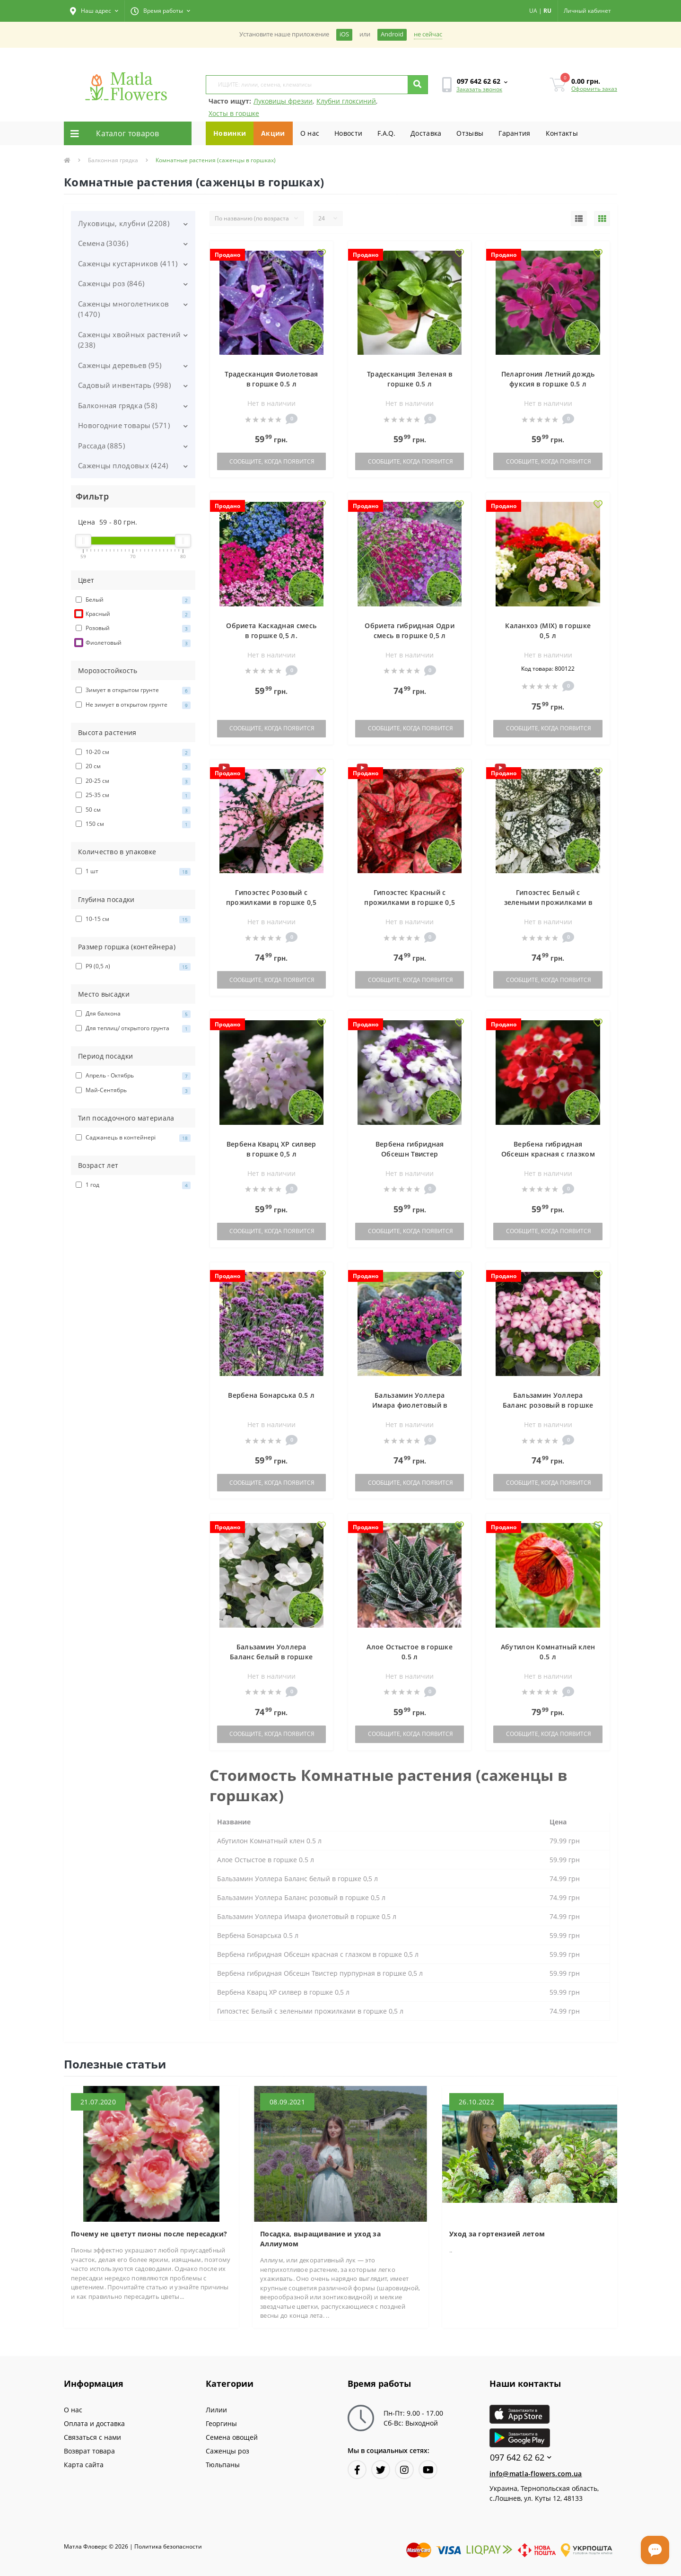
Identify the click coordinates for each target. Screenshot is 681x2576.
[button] (94, 11)
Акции (273, 133)
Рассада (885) (101, 445)
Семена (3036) (103, 243)
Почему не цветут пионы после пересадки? (149, 2233)
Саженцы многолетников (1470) (123, 309)
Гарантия (514, 133)
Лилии (216, 2409)
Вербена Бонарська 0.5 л (271, 1395)
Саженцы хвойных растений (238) (129, 340)
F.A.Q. (386, 133)
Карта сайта (84, 2464)
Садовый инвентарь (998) (124, 385)
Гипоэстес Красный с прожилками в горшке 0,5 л (409, 902)
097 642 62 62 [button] (520, 2457)
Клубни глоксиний (346, 100)
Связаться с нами (92, 2437)
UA (533, 11)
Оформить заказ (594, 89)
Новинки (229, 133)
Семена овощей (232, 2437)
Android (392, 34)
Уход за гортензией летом (497, 2233)
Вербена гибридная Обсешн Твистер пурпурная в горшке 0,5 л (409, 1153)
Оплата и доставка (94, 2423)
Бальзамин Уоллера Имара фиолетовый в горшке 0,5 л (409, 1405)
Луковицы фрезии (283, 100)
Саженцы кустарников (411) (128, 263)
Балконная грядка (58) (117, 405)
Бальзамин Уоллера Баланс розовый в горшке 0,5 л (548, 1405)
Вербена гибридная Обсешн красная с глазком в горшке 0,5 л (548, 1153)
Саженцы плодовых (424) (123, 465)
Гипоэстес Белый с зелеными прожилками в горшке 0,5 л (548, 902)
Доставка (425, 133)
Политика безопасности (168, 2546)
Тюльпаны (223, 2464)
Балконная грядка (113, 160)
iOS (344, 34)
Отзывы (469, 133)
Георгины (221, 2423)
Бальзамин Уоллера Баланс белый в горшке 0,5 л (271, 1656)
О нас (310, 133)
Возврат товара (89, 2450)
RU (547, 11)
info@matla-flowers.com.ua (535, 2473)
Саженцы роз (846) (111, 283)
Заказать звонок (479, 89)
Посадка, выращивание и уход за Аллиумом (320, 2238)
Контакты (562, 133)
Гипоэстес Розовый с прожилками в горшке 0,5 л (271, 902)
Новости (348, 133)
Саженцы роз (227, 2450)
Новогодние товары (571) (124, 425)
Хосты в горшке (234, 113)
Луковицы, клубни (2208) (123, 223)
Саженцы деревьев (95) (119, 365)
